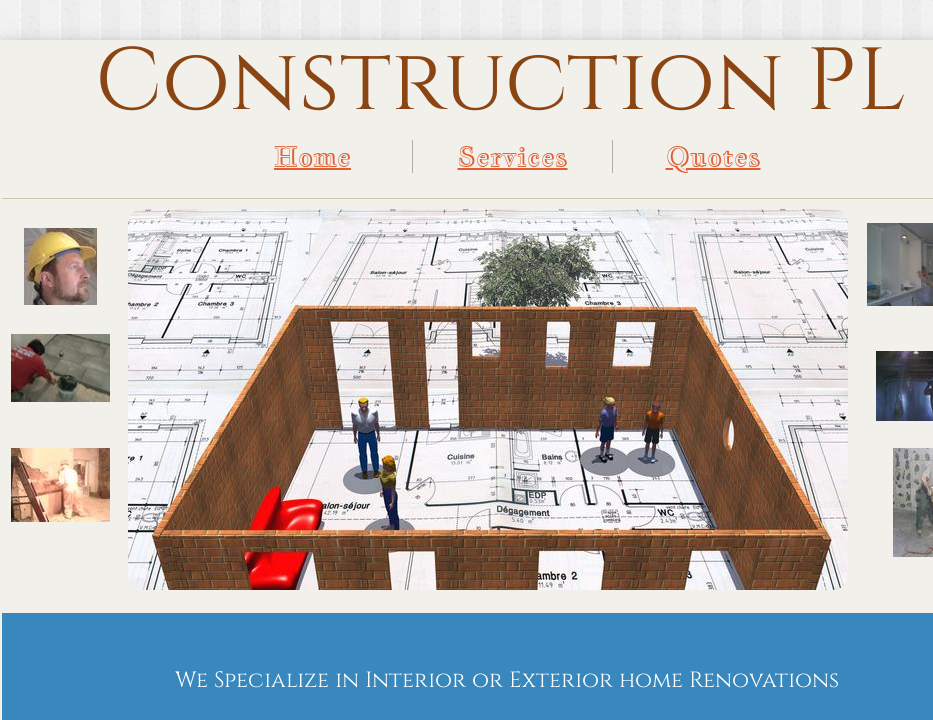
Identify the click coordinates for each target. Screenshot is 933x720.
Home (312, 156)
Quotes (713, 156)
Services (513, 156)
